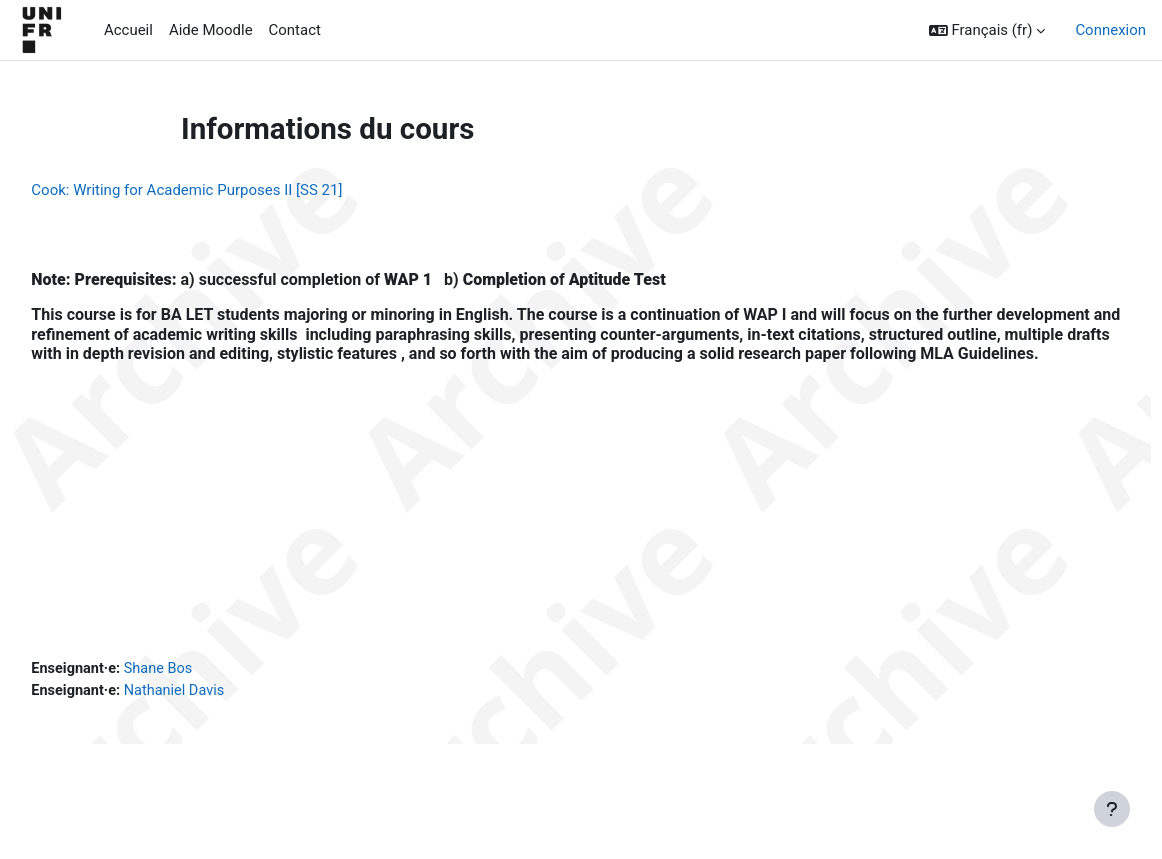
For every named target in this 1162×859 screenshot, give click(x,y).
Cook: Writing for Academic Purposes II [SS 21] (231, 190)
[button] (987, 30)
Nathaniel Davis (224, 716)
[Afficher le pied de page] (1112, 809)
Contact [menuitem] (295, 30)
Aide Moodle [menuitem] (211, 30)
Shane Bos (207, 693)
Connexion (1110, 30)
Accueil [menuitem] (128, 30)
